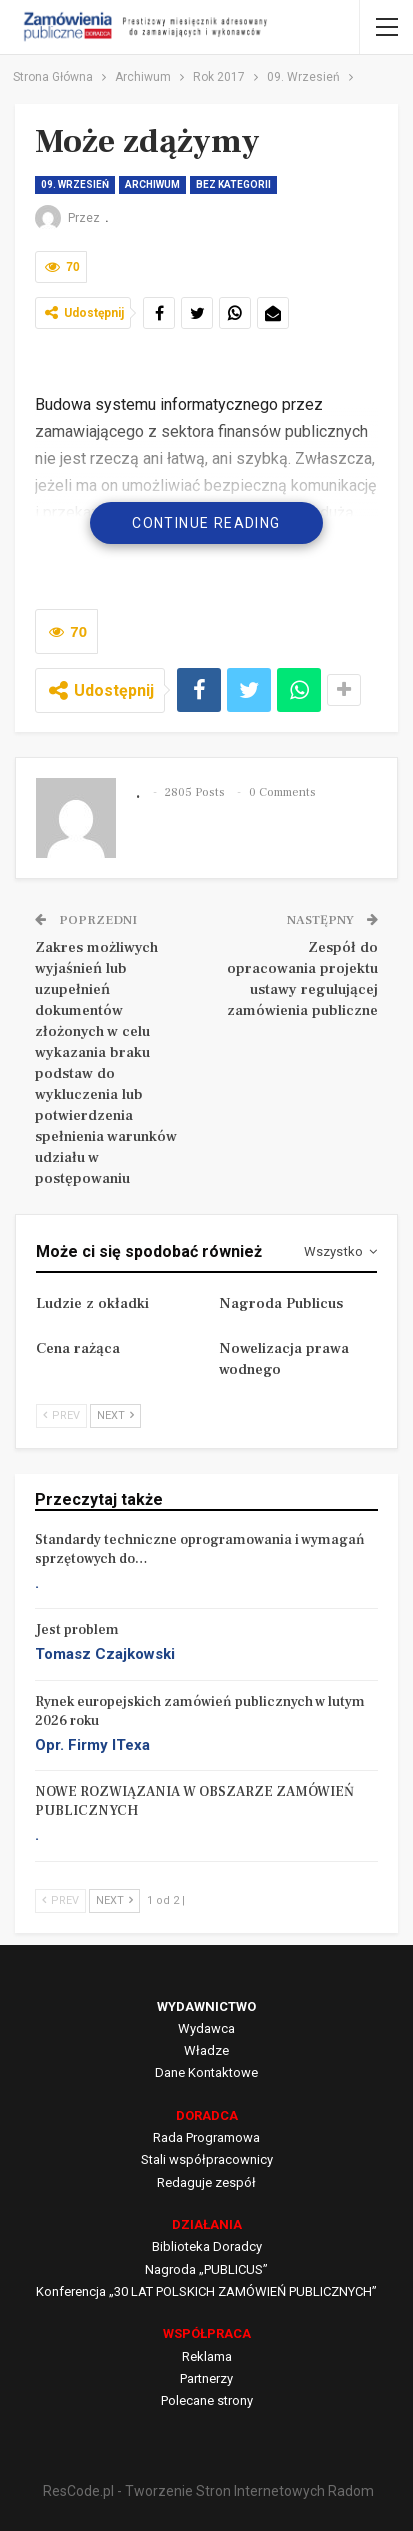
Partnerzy (206, 2378)
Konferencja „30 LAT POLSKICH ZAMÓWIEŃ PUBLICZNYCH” (206, 2291)
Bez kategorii (233, 184)
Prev (61, 1415)
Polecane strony (207, 2400)
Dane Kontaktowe (206, 2072)
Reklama (207, 2356)
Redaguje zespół (206, 2182)
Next (115, 1415)
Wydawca (206, 2028)
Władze (206, 2050)
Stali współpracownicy (207, 2159)
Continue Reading (206, 523)
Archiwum (152, 184)
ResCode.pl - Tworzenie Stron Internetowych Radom (208, 2491)
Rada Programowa (206, 2137)
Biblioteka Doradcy (207, 2246)
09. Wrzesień (75, 184)
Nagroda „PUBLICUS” (206, 2269)
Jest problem (77, 1630)
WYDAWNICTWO (206, 2006)
